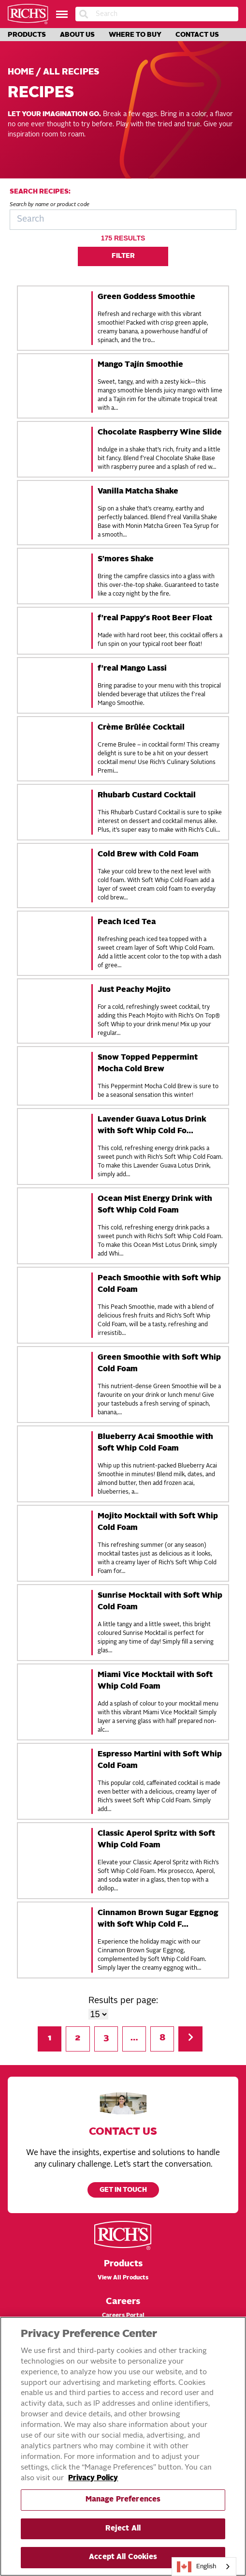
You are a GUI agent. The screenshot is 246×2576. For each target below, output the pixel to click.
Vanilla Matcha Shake (138, 491)
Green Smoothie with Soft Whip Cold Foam (159, 1363)
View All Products (123, 2278)
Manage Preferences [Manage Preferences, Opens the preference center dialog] (123, 2499)
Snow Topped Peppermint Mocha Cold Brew (148, 1063)
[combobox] (204, 2566)
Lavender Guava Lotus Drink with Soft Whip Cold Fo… (152, 1125)
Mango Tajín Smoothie (140, 365)
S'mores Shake (126, 559)
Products (27, 34)
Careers (123, 2301)
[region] (123, 2446)
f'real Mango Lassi (132, 669)
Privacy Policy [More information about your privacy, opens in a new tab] (93, 2478)
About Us (77, 34)
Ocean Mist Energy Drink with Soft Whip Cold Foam (155, 1204)
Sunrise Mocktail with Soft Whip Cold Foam (160, 1601)
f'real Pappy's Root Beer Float (155, 618)
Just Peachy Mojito (134, 990)
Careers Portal (123, 2316)
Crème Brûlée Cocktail (141, 728)
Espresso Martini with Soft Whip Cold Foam (160, 1760)
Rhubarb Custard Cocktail (147, 795)
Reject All (123, 2528)
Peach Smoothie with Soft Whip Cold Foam (159, 1284)
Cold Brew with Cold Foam (148, 854)
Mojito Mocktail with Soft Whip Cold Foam (158, 1522)
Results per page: (123, 2000)
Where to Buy (135, 34)
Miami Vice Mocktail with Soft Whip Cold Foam (155, 1681)
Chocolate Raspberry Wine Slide (160, 432)
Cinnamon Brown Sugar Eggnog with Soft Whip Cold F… (158, 1919)
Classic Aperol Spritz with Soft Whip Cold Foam (156, 1839)
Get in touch (123, 2190)
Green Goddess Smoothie (146, 297)
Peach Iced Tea (127, 922)
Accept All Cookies (123, 2557)
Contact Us (197, 34)
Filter (123, 256)
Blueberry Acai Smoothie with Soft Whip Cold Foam (155, 1443)
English (197, 2567)
